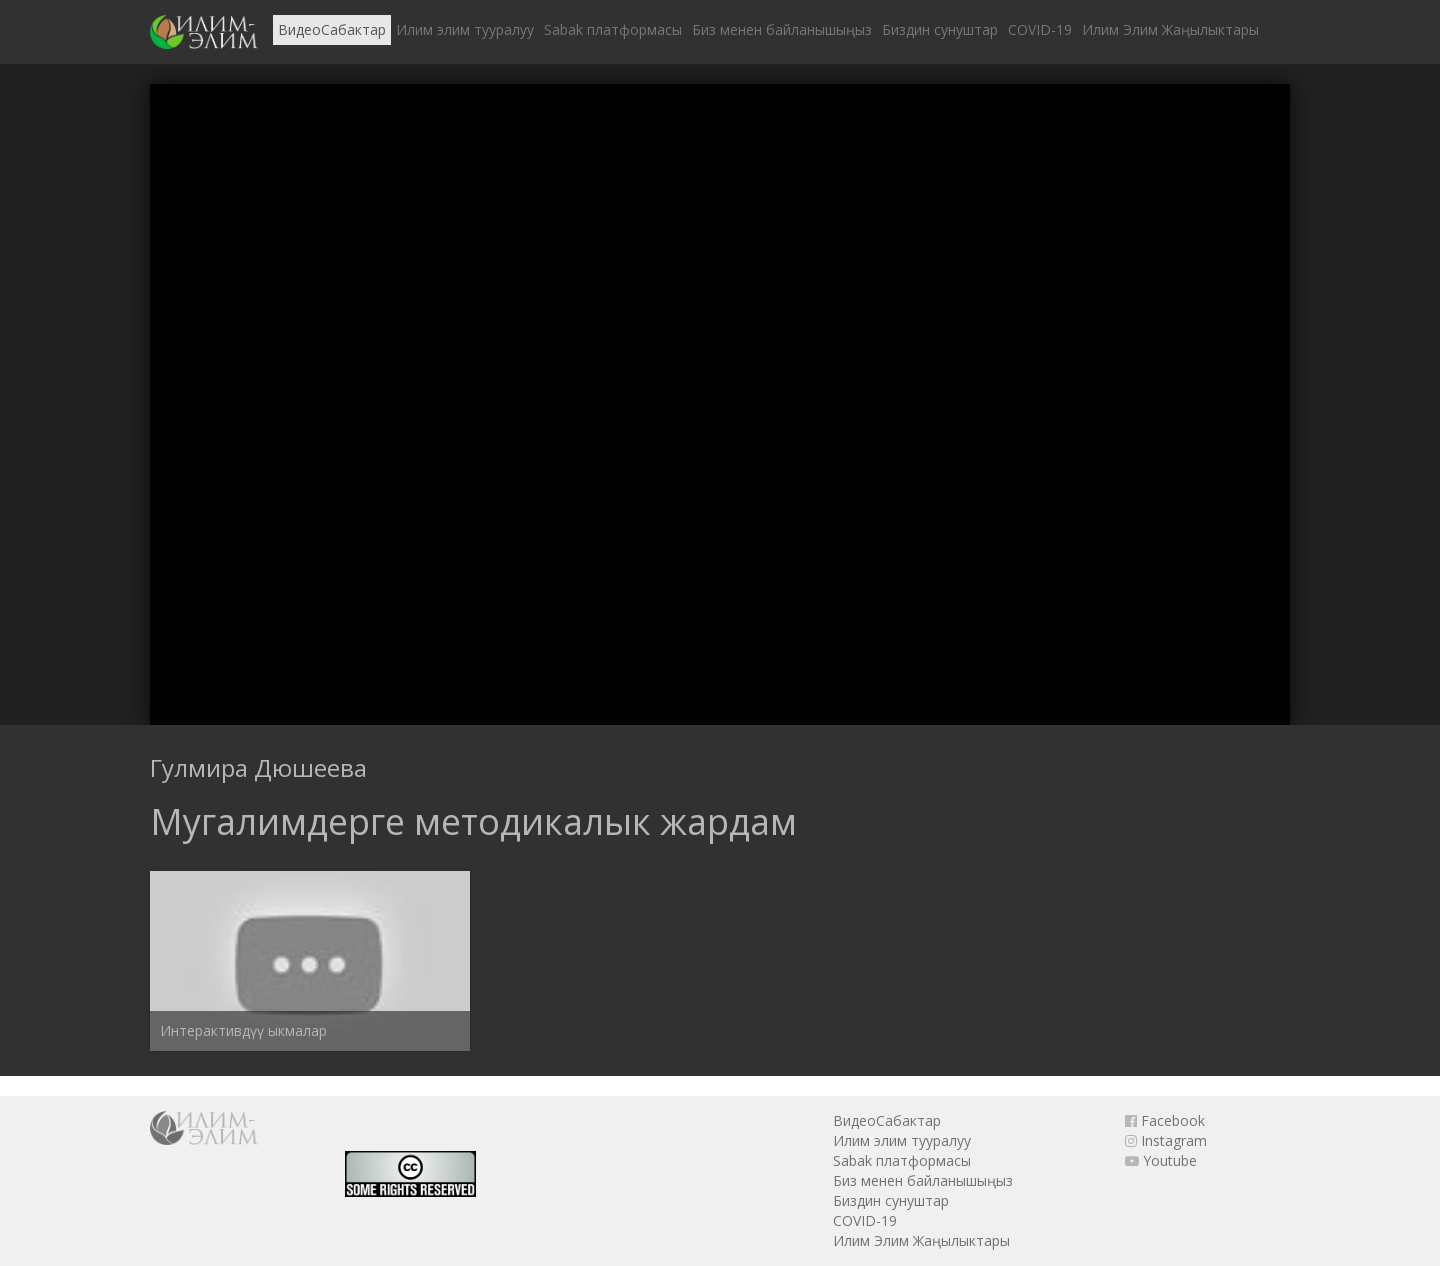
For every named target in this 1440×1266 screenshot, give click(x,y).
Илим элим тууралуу (465, 29)
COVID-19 (1040, 29)
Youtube (1161, 1160)
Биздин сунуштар (940, 29)
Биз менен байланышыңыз (782, 29)
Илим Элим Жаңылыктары (1170, 29)
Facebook (1165, 1120)
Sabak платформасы (613, 29)
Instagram (1166, 1140)
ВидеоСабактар (332, 29)
